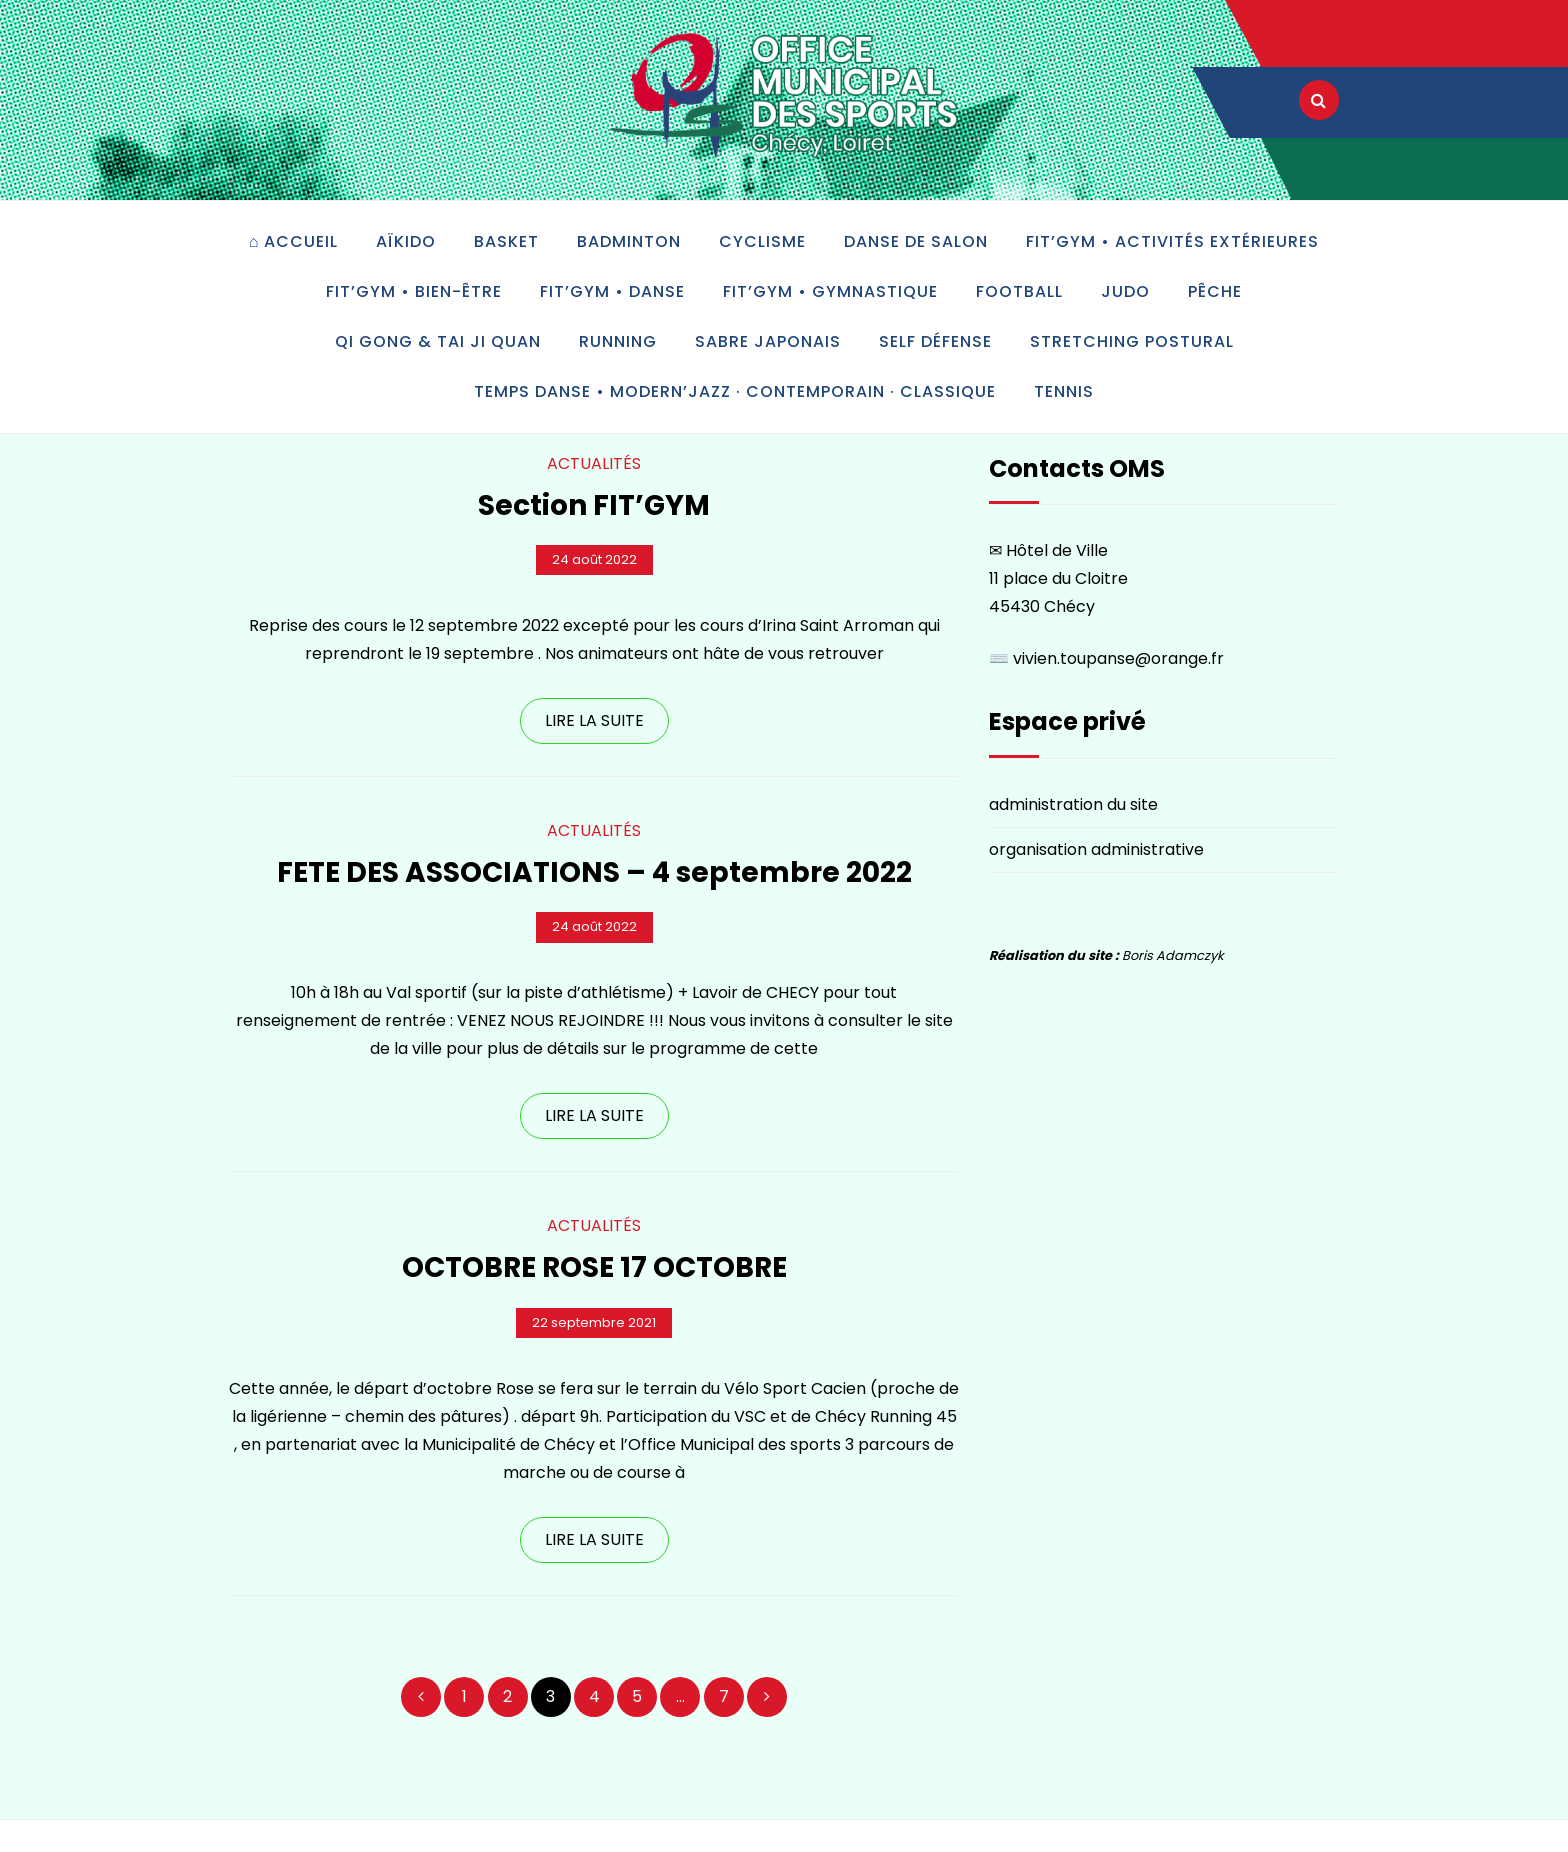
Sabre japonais (768, 341)
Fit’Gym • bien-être (414, 291)
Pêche (1215, 291)
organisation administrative (1096, 849)
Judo (1125, 291)
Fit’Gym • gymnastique (830, 291)
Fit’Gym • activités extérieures (1172, 241)
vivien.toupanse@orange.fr (1118, 658)
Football (1019, 291)
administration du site (1073, 804)
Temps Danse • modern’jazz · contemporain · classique (735, 391)
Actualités (594, 463)
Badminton (629, 241)
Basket (506, 241)
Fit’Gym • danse (612, 291)
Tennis (1064, 391)
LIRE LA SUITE (594, 720)
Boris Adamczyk (1173, 955)
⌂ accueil (294, 241)
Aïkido (406, 241)
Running (618, 341)
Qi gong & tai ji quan (438, 341)
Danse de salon (916, 241)
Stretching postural (1132, 341)
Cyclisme (762, 241)
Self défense (935, 341)
